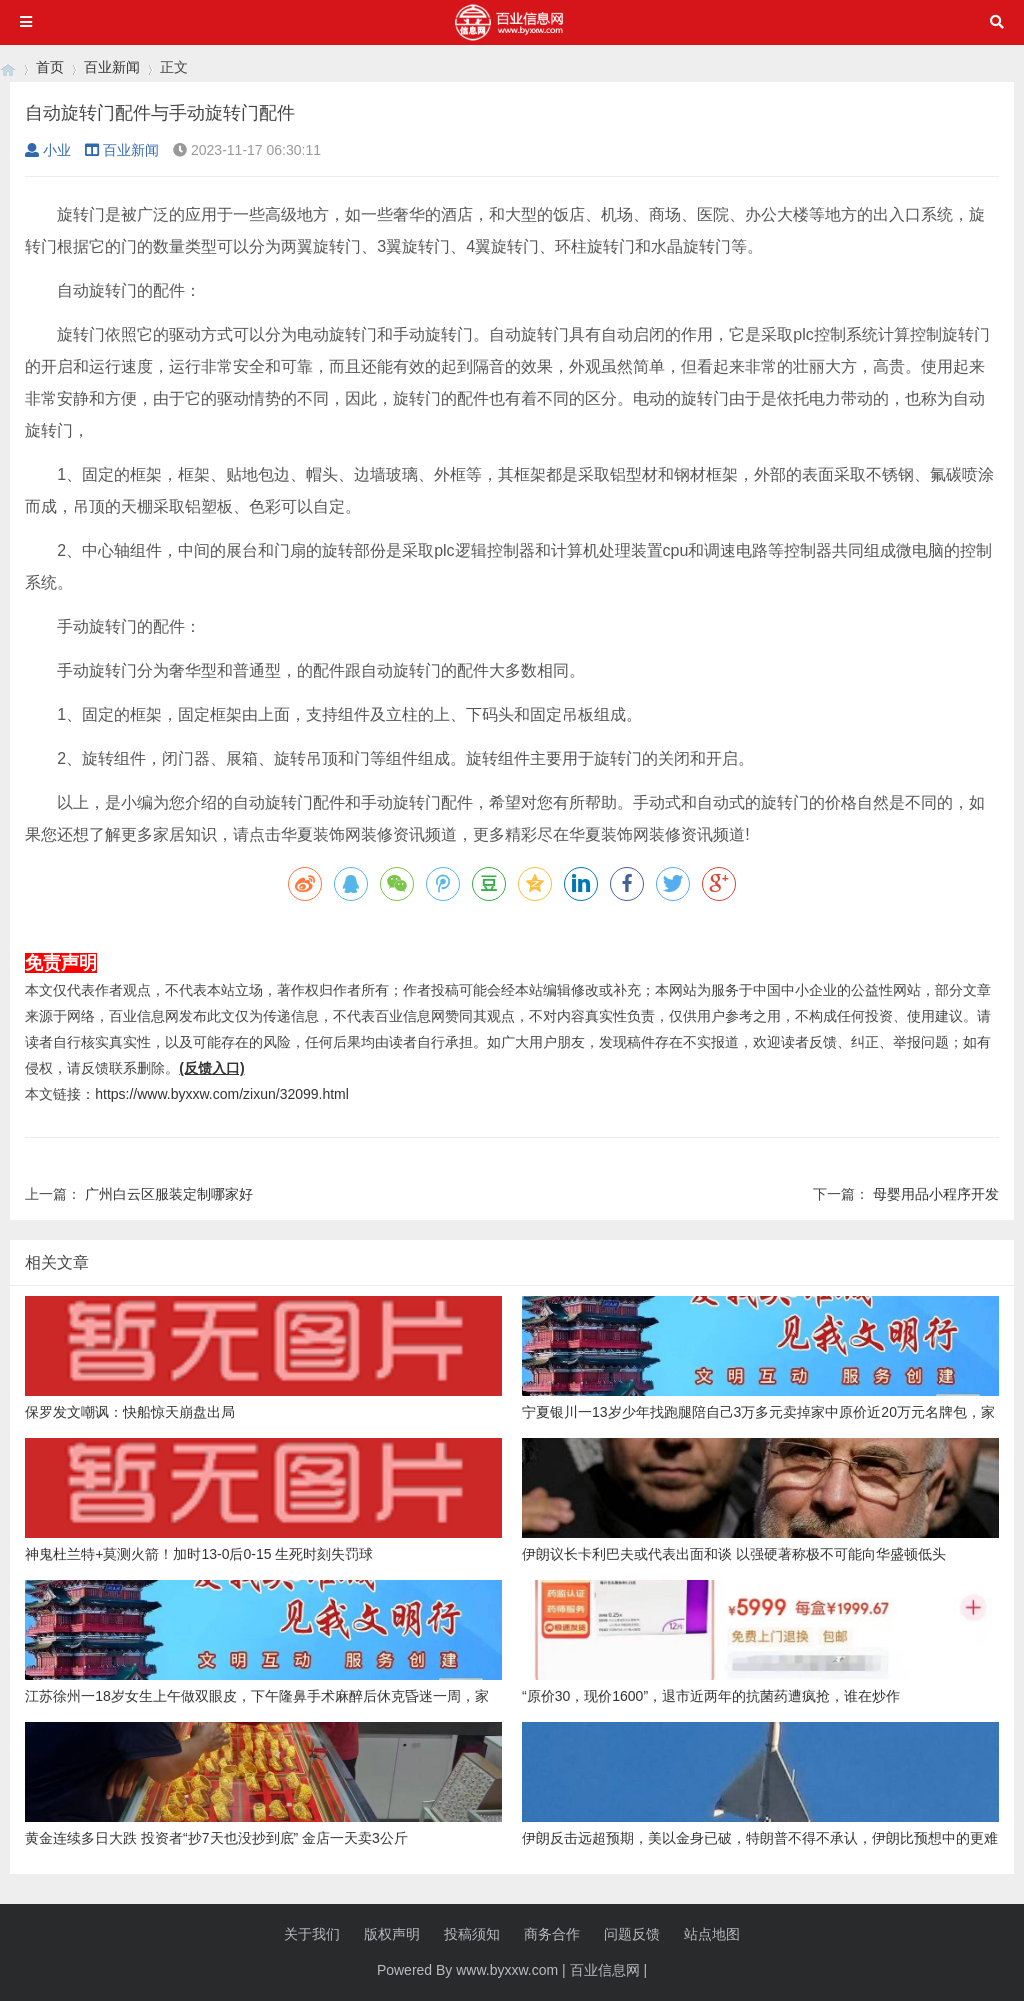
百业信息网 (605, 1970)
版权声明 (392, 1934)
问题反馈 (632, 1934)
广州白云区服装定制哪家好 (169, 1194)
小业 (48, 150)
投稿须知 (472, 1934)
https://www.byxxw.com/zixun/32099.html (222, 1094)
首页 (50, 67)
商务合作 (552, 1934)
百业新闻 (112, 67)
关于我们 (312, 1934)
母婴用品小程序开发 (936, 1194)
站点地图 (712, 1934)
